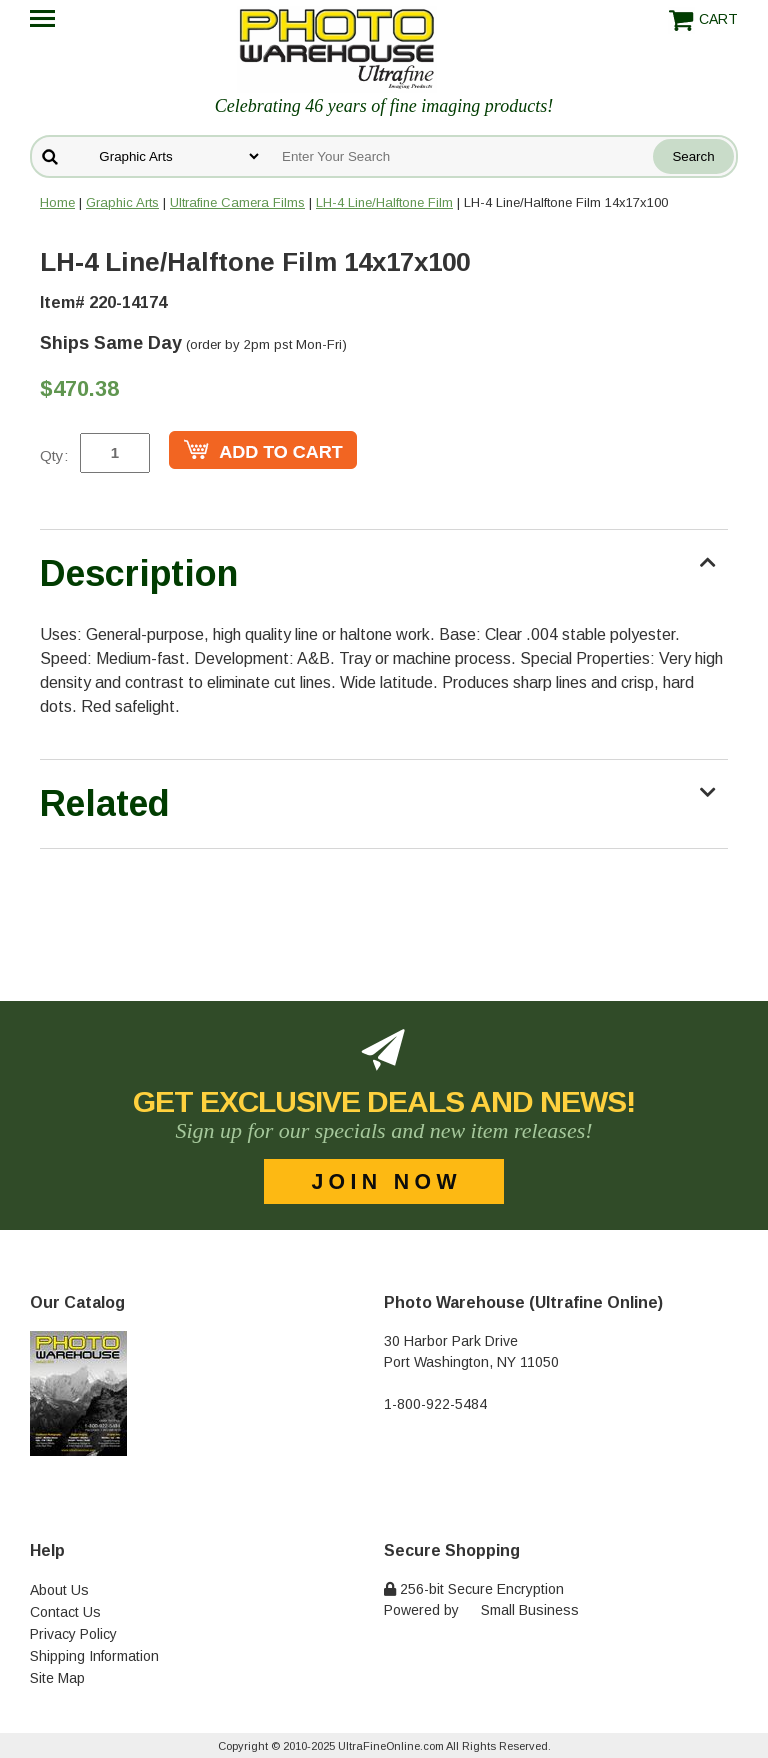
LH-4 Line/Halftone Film (384, 202)
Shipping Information (94, 1656)
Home (57, 202)
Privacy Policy (73, 1634)
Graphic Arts (122, 202)
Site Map (57, 1678)
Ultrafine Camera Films (237, 202)
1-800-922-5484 (435, 1404)
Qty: (54, 455)
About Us (59, 1590)
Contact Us (65, 1612)
